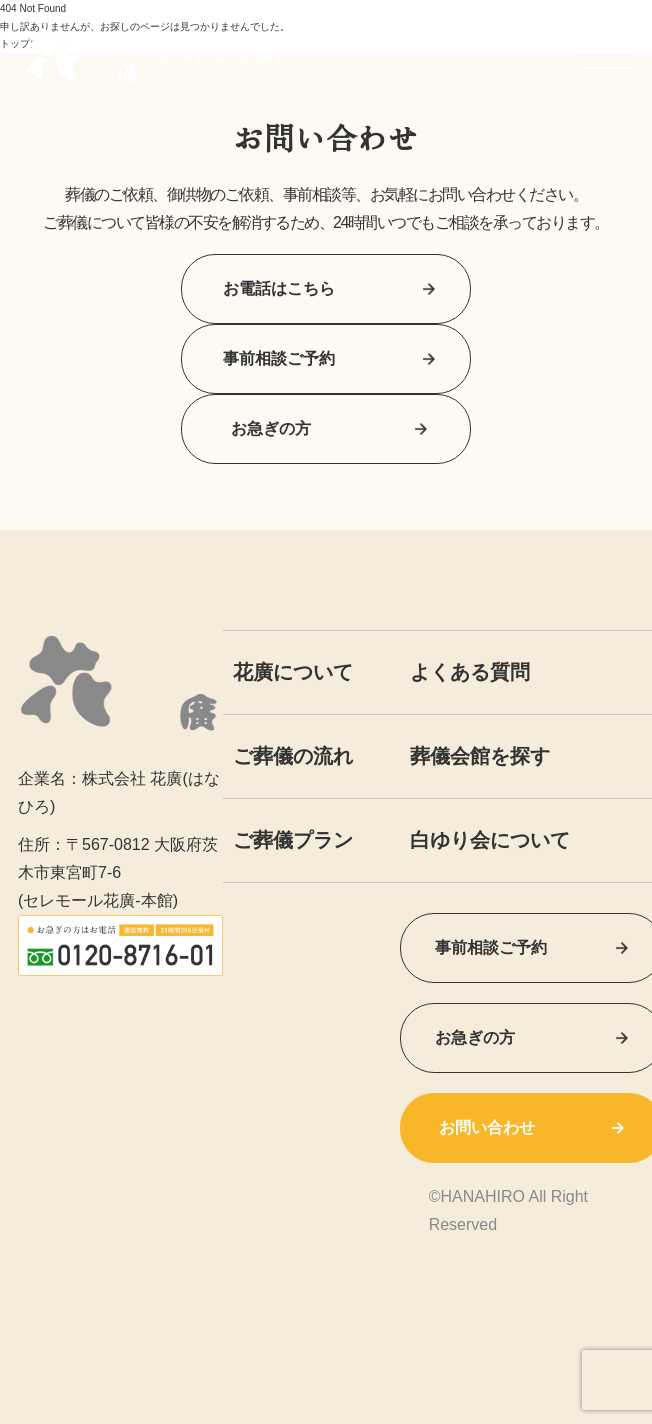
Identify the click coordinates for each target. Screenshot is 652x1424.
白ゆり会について (490, 840)
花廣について (293, 672)
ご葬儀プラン (293, 840)
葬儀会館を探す (480, 756)
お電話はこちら (326, 288)
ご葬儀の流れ (293, 756)
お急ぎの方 (326, 428)
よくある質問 (470, 672)
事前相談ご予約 (326, 358)
